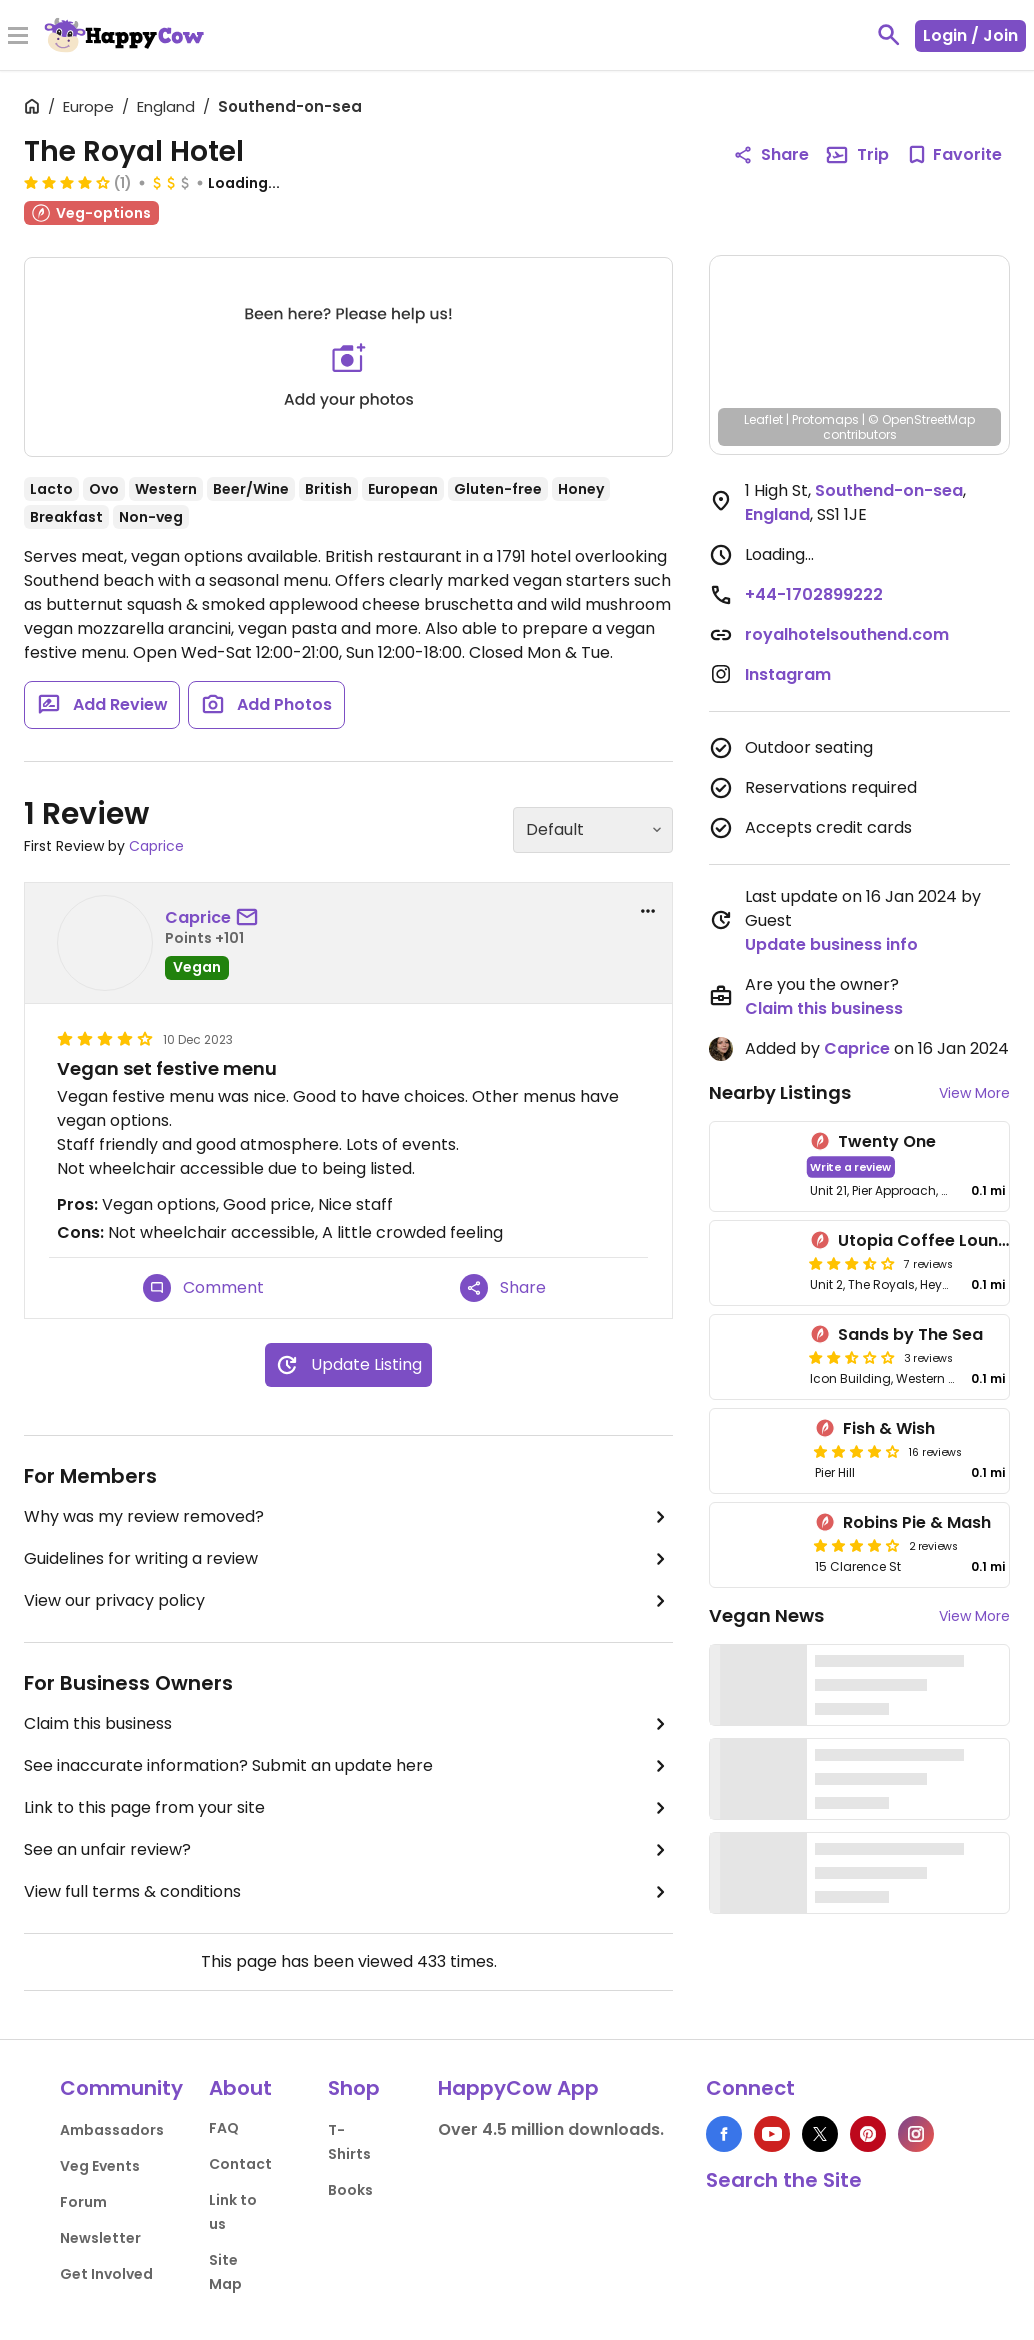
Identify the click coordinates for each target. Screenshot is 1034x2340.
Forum (83, 2202)
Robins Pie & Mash (917, 1522)
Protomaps (825, 419)
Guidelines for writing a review (348, 1559)
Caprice (156, 846)
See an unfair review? (348, 1850)
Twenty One (887, 1141)
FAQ (224, 2128)
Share (503, 1288)
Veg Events (100, 2166)
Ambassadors (112, 2130)
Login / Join (970, 35)
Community (121, 2088)
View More (974, 1093)
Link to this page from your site (348, 1808)
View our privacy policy (348, 1601)
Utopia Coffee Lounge (928, 1240)
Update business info (831, 944)
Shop (354, 2088)
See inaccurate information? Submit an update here (348, 1766)
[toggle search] (889, 35)
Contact (240, 2164)
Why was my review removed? (348, 1517)
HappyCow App (518, 2088)
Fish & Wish (889, 1428)
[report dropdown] (648, 911)
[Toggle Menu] (18, 37)
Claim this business (348, 1724)
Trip (857, 155)
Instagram (788, 674)
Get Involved (106, 2274)
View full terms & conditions (348, 1892)
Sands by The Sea (910, 1334)
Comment (203, 1288)
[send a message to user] (251, 918)
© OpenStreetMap (921, 419)
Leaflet (763, 419)
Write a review (850, 1166)
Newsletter (100, 2238)
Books (350, 2190)
